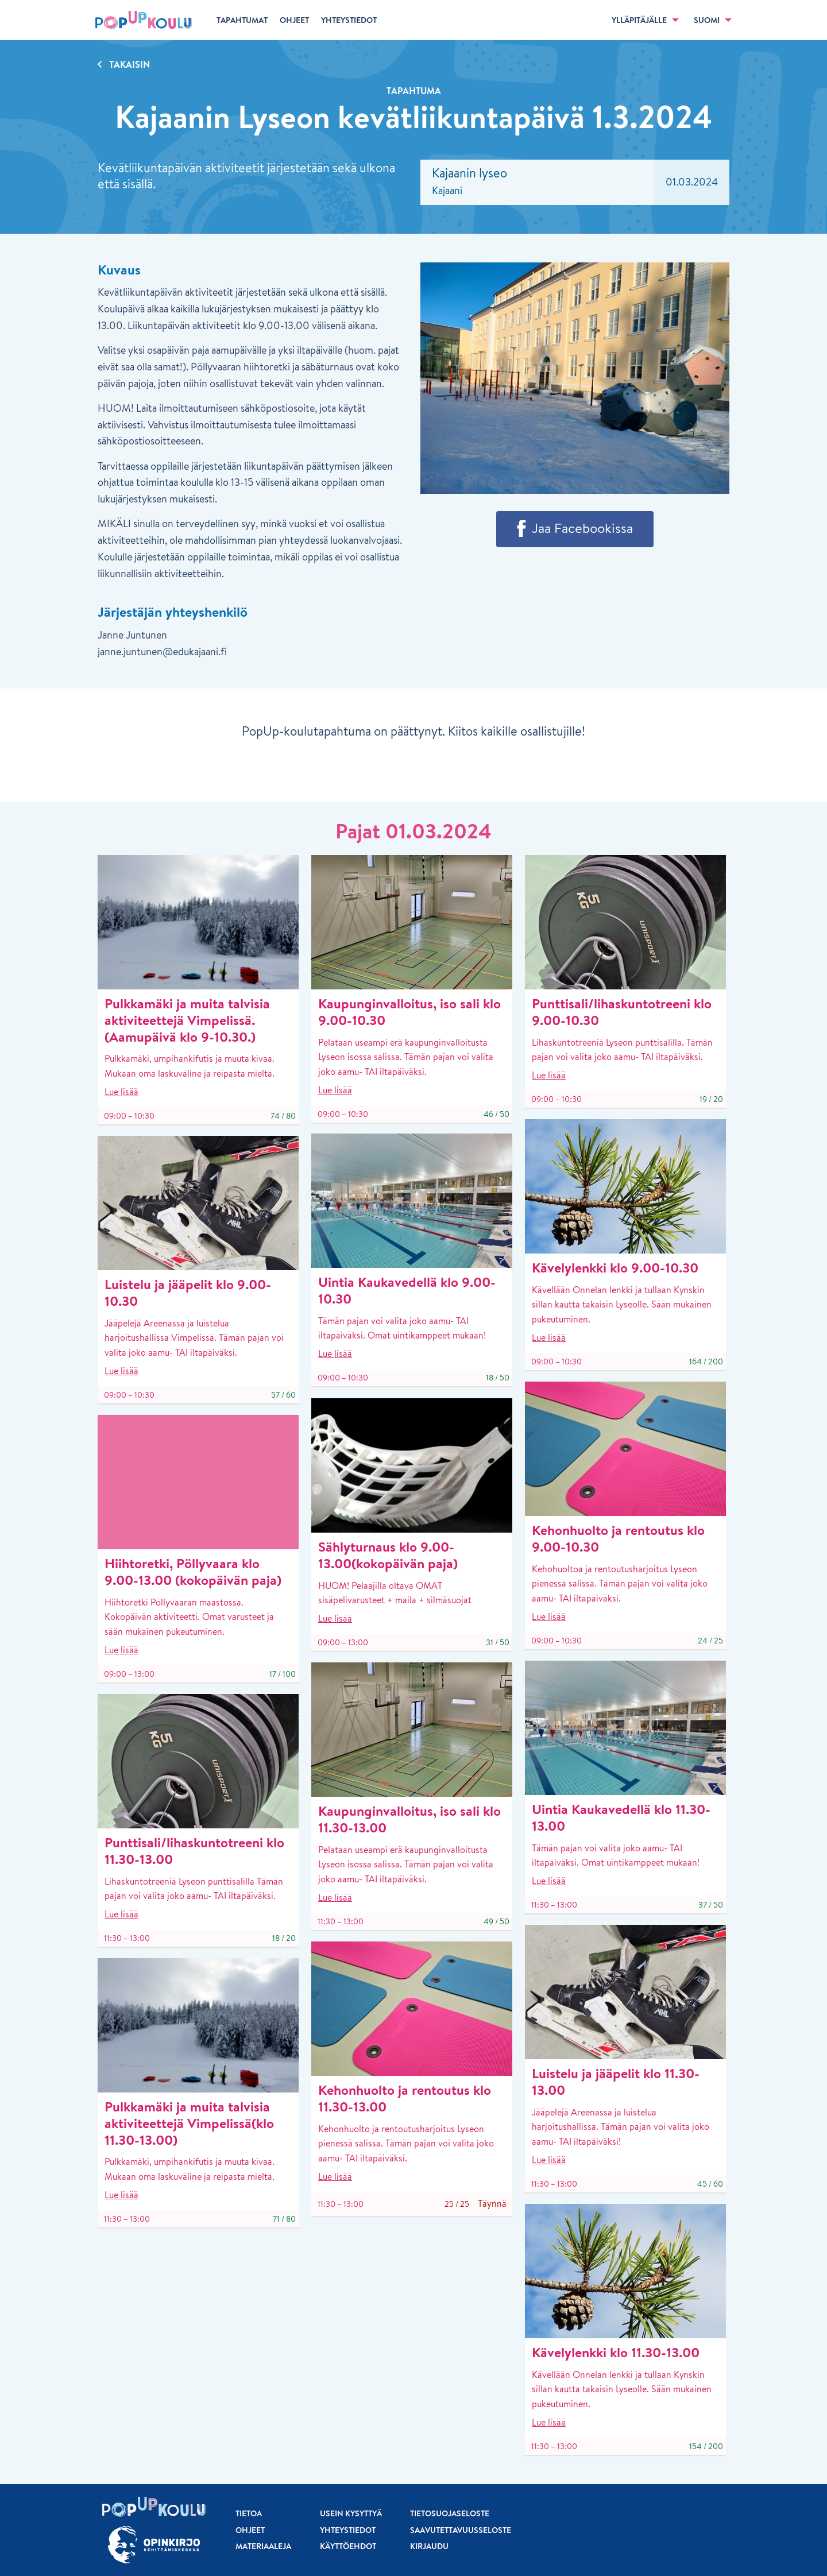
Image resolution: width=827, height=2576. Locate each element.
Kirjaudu (429, 2546)
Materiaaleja (263, 2546)
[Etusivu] (143, 20)
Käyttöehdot (348, 2546)
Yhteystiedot (348, 2530)
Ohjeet (250, 2530)
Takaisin (129, 64)
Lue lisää (121, 1091)
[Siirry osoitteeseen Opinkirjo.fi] (154, 2544)
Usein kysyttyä (351, 2513)
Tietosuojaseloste (449, 2513)
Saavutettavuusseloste (460, 2530)
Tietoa (248, 2513)
